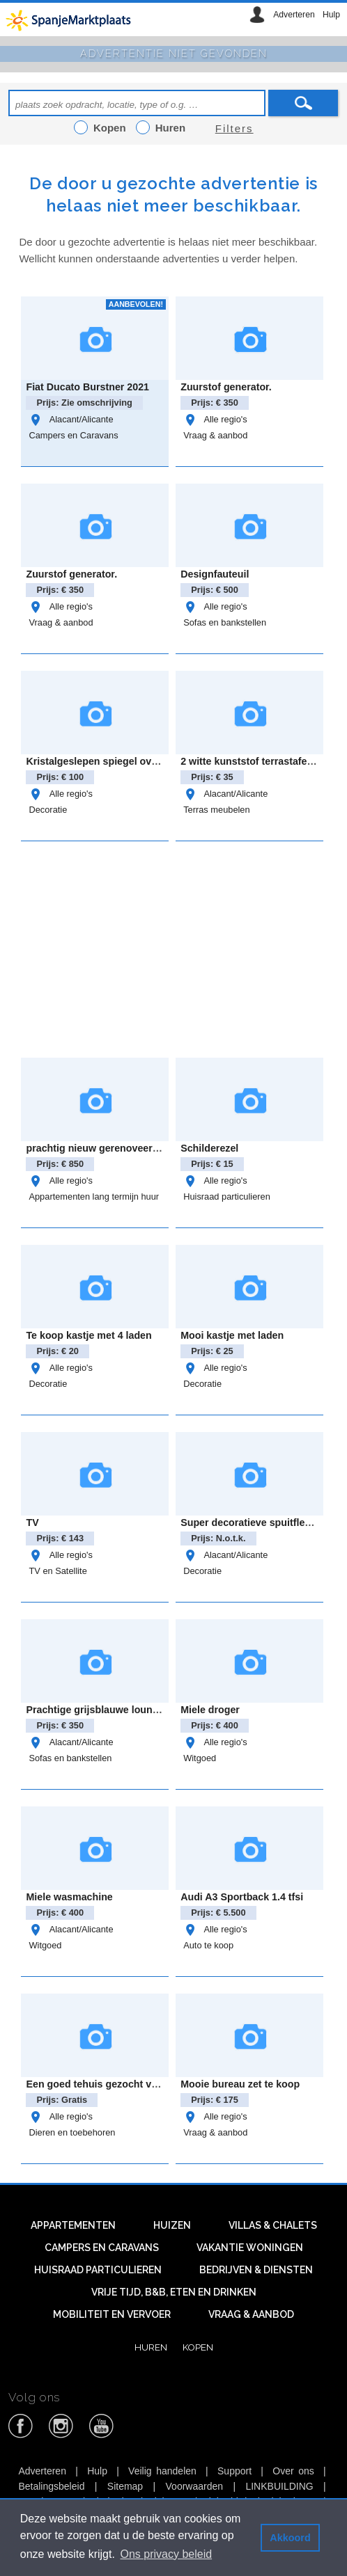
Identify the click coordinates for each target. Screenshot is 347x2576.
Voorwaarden (195, 2486)
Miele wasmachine (69, 1896)
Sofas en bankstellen (224, 622)
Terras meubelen (216, 809)
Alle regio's (215, 419)
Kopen (198, 2347)
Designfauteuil (214, 574)
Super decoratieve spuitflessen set (262, 1522)
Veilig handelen (162, 2470)
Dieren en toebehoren (72, 2132)
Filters (234, 128)
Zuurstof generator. (226, 386)
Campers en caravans (102, 2247)
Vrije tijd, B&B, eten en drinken (173, 2292)
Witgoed (199, 1758)
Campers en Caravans (73, 435)
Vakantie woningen (249, 2247)
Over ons (293, 2470)
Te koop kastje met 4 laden (88, 1335)
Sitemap (125, 2486)
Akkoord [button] (290, 2537)
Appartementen (73, 2225)
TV (32, 1522)
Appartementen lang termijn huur (94, 1196)
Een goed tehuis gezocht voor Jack (109, 2084)
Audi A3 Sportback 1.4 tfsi (241, 1896)
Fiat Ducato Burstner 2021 (87, 386)
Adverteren (293, 14)
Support (234, 2470)
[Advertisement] (182, 947)
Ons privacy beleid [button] (167, 2554)
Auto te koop (208, 1945)
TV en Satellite (57, 1571)
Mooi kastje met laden (232, 1335)
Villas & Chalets (273, 2225)
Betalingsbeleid (51, 2486)
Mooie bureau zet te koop (240, 2084)
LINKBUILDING (279, 2486)
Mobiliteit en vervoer (112, 2314)
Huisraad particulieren (226, 1196)
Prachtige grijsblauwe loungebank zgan (119, 1709)
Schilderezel (209, 1148)
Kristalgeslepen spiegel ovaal (95, 761)
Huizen (172, 2225)
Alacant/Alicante (71, 419)
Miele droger (210, 1709)
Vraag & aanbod (215, 435)
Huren (150, 2347)
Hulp (331, 14)
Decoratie (48, 809)
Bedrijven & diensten (256, 2269)
